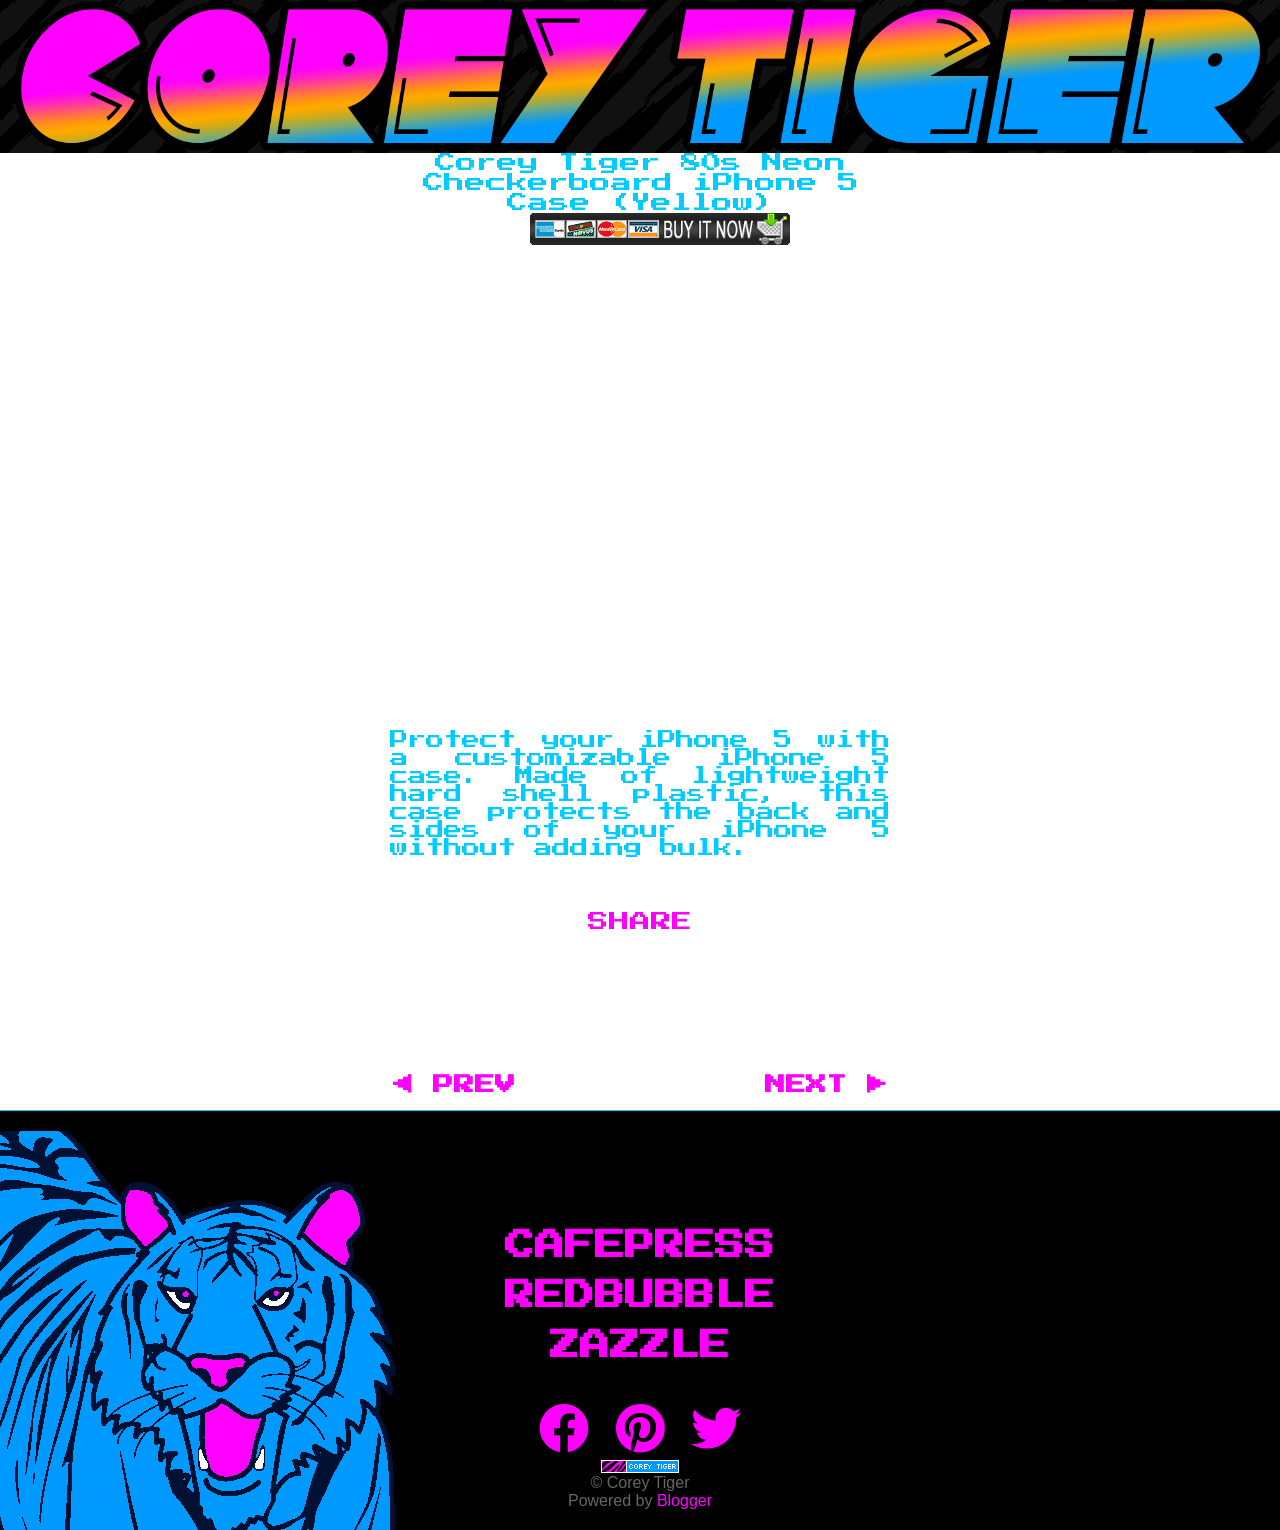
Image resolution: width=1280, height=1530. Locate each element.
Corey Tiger (640, 76)
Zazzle (640, 1346)
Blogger (684, 1500)
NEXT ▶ (826, 1085)
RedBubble (640, 1296)
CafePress (640, 1246)
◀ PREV (464, 1085)
